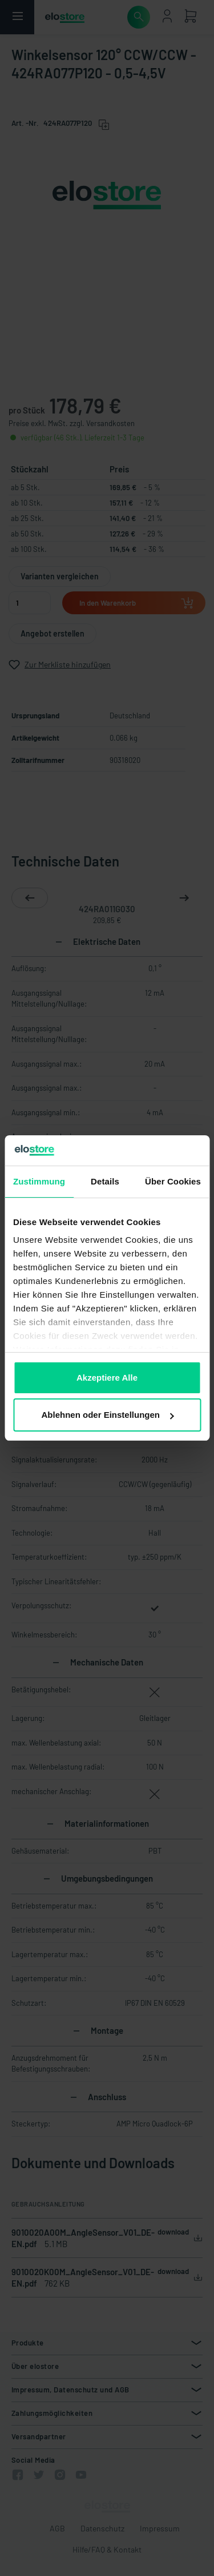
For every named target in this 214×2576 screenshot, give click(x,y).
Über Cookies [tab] (173, 1181)
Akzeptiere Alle (107, 1377)
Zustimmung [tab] (39, 1181)
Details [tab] (105, 1181)
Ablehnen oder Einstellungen (107, 1415)
